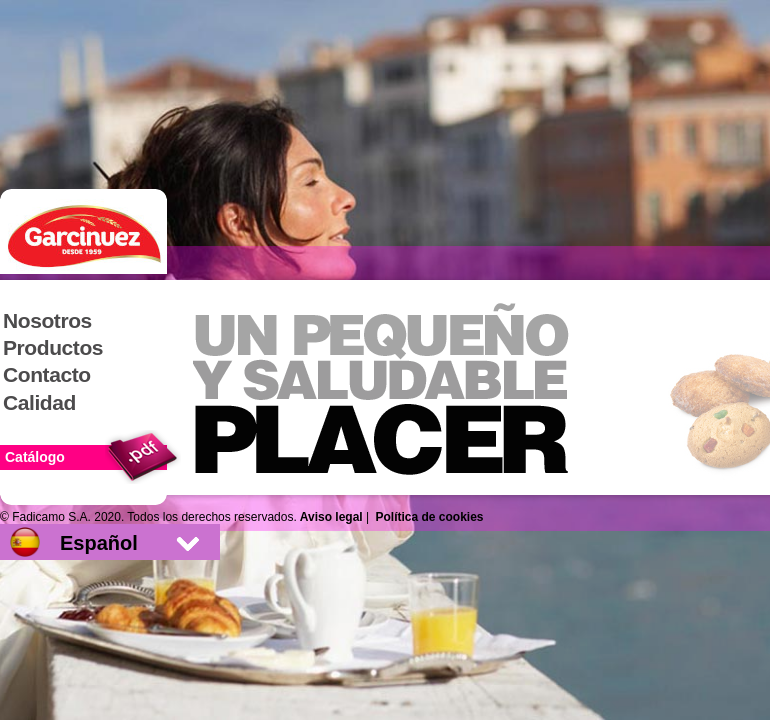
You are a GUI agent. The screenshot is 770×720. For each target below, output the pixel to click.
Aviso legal (331, 517)
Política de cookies (430, 517)
